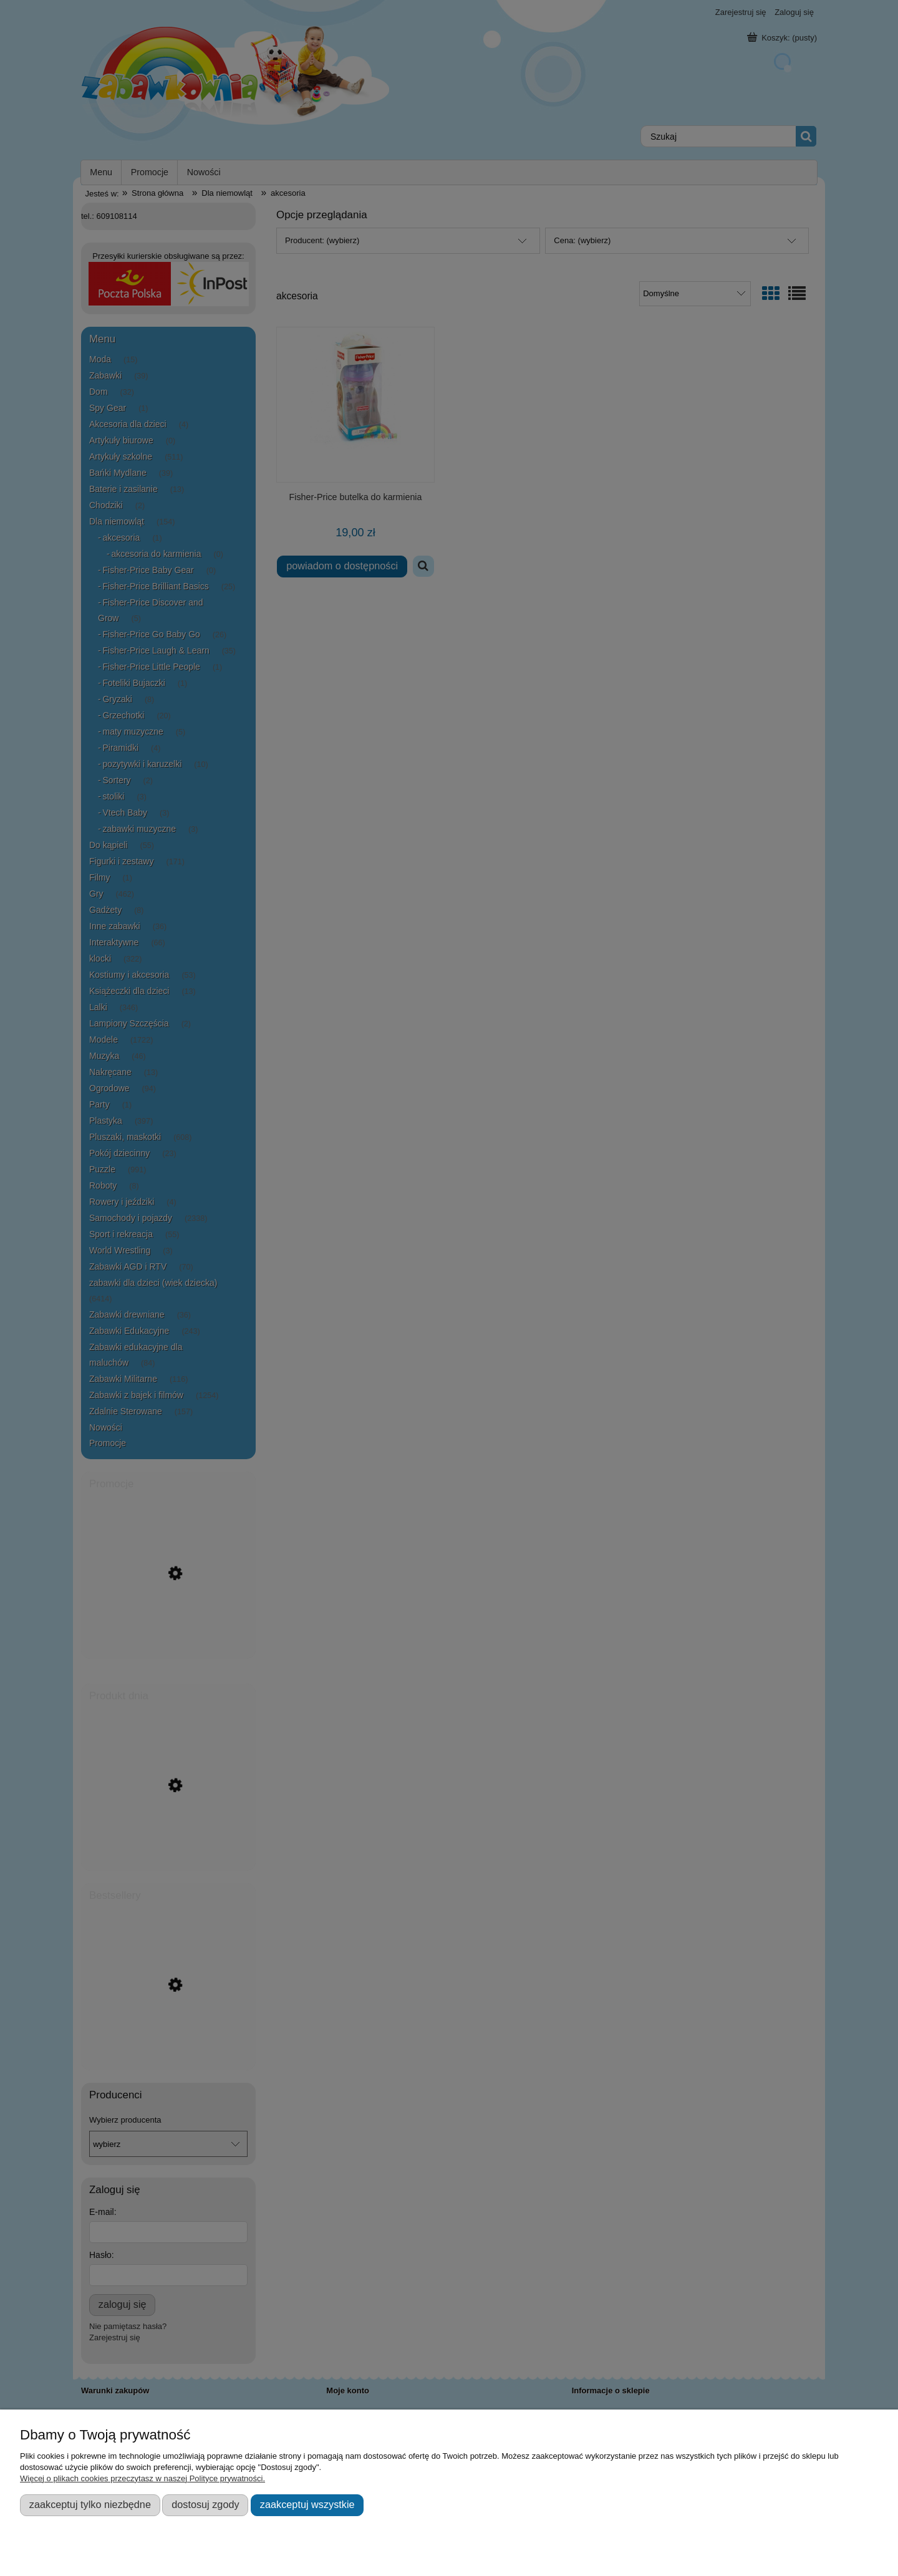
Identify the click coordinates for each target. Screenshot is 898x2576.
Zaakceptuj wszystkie (307, 2504)
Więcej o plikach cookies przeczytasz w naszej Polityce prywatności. (142, 2478)
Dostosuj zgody (205, 2504)
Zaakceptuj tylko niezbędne (90, 2504)
